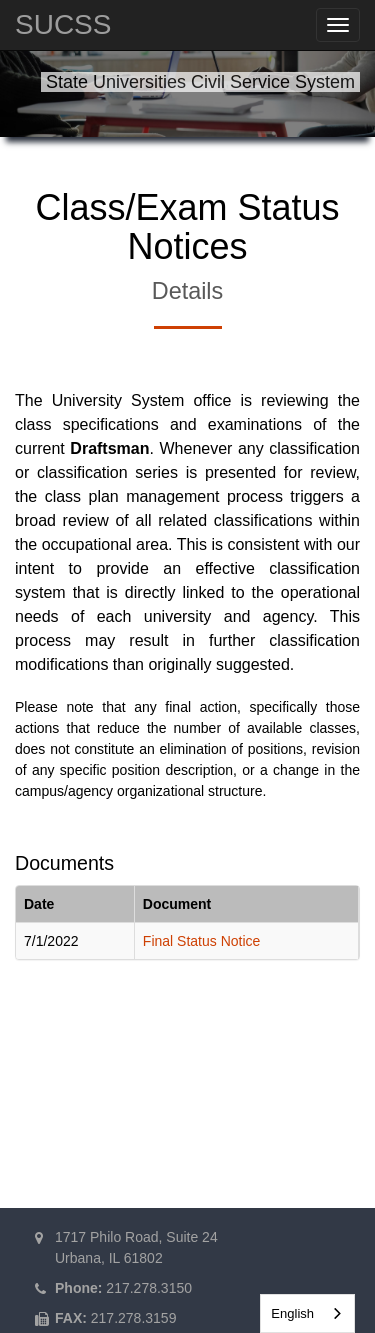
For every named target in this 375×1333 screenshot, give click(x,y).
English (292, 1313)
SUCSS (63, 24)
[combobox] (307, 1313)
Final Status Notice (202, 941)
